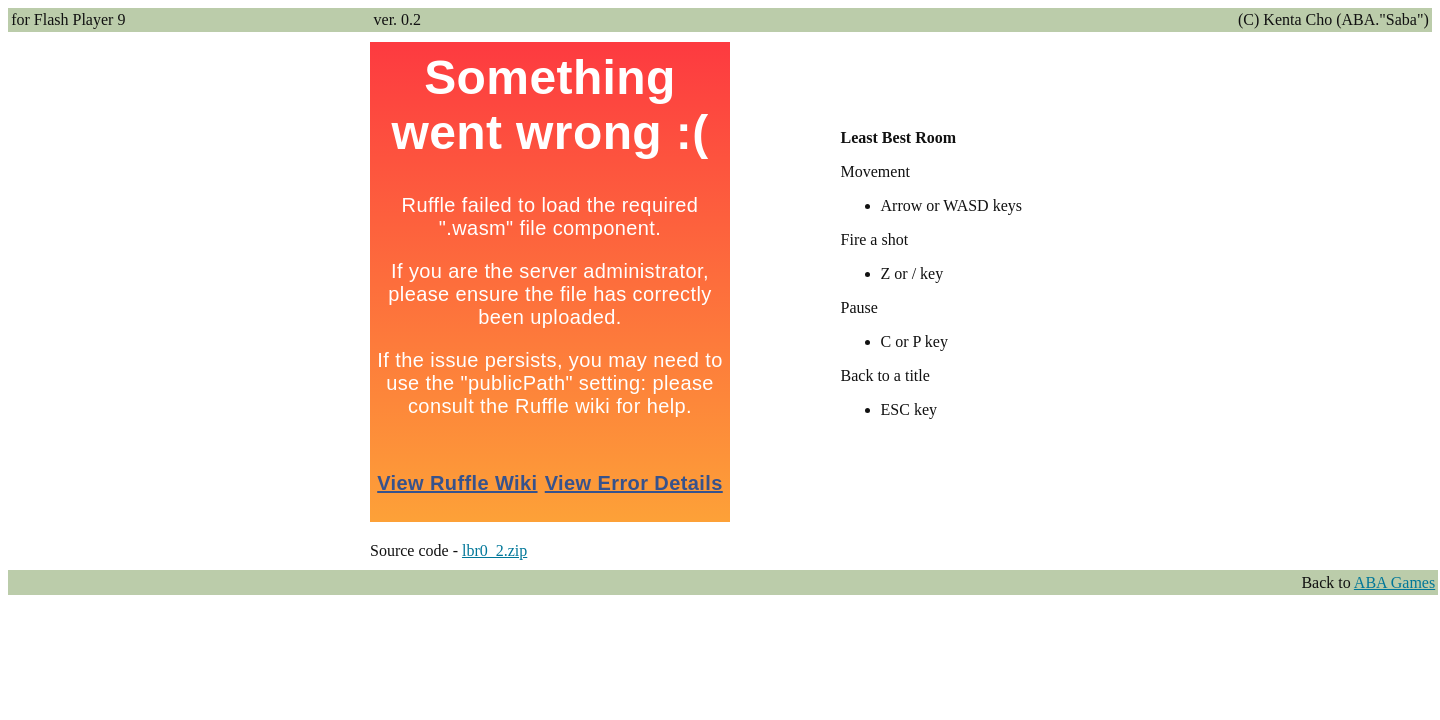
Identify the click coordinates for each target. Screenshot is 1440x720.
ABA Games (1394, 582)
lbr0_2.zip (494, 550)
